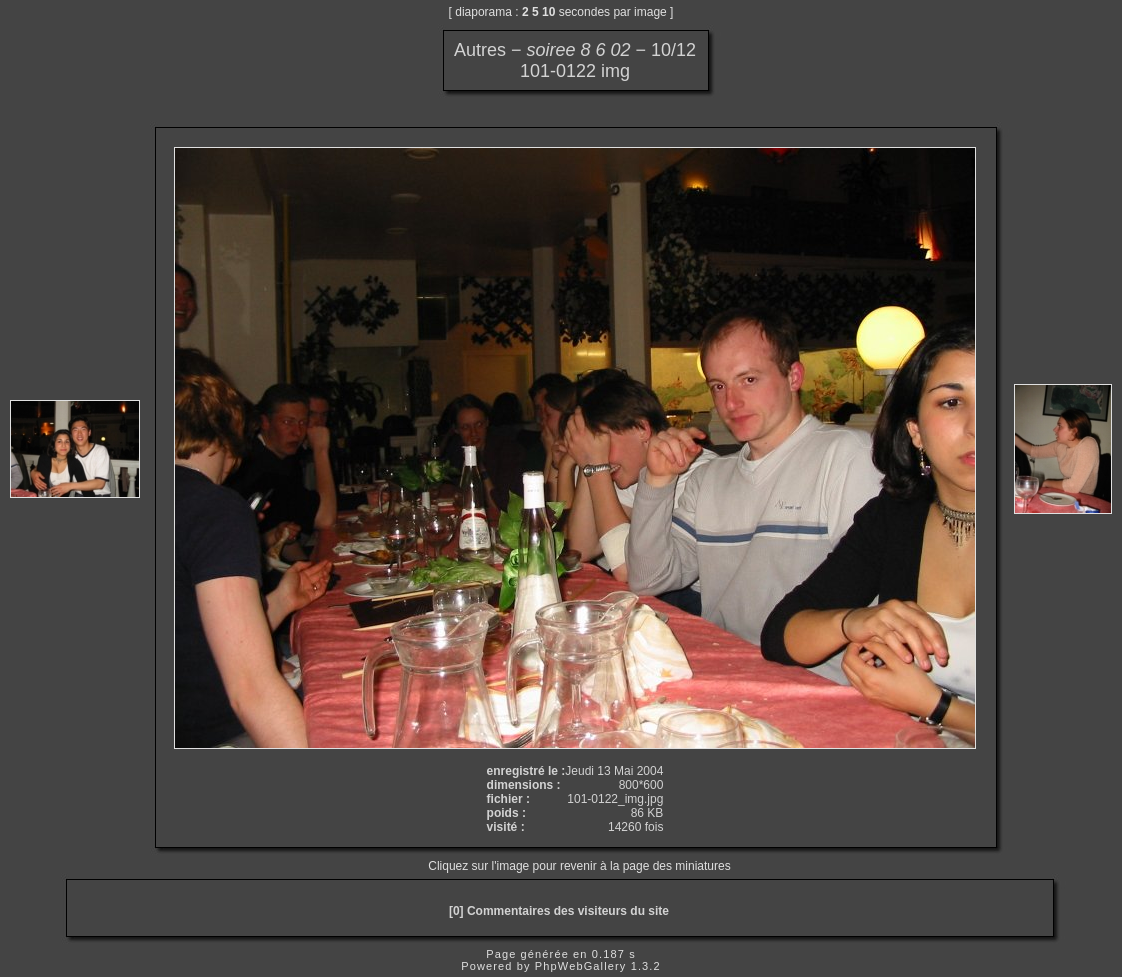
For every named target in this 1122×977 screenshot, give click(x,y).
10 (548, 12)
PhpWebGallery (581, 966)
